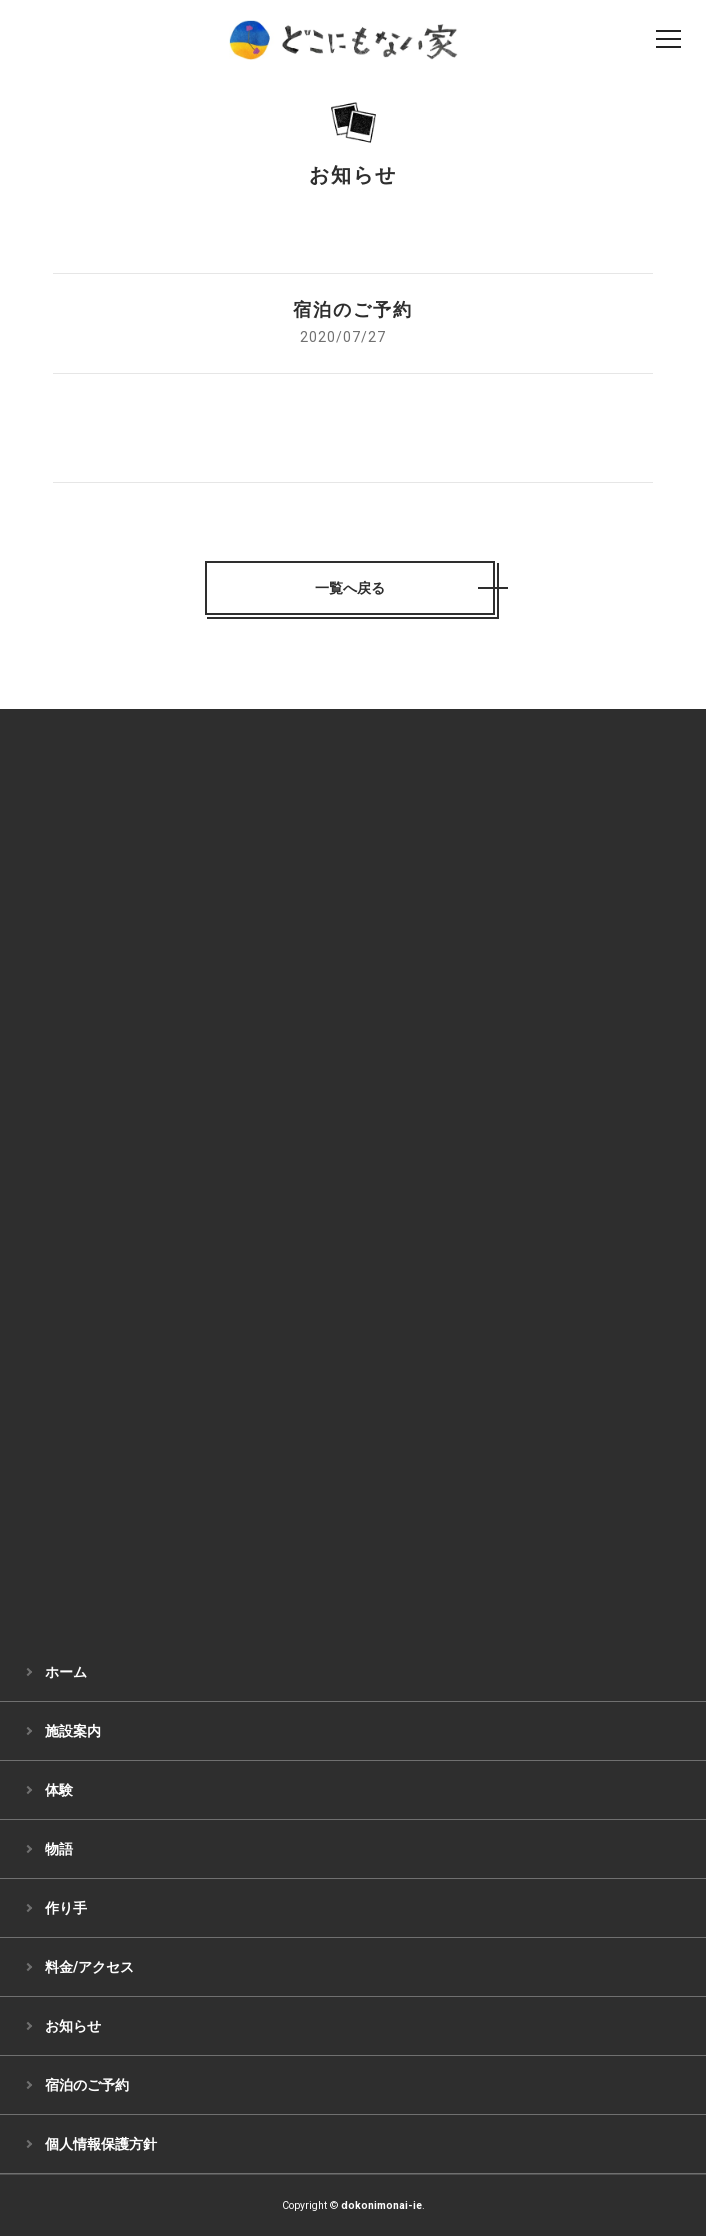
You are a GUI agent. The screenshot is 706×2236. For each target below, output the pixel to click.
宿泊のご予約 (87, 2085)
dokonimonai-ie (381, 2205)
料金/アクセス (89, 1967)
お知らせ (73, 2026)
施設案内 (73, 1731)
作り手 (66, 1908)
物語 (59, 1849)
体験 (59, 1790)
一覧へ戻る (350, 588)
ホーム (66, 1672)
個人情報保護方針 (101, 2144)
